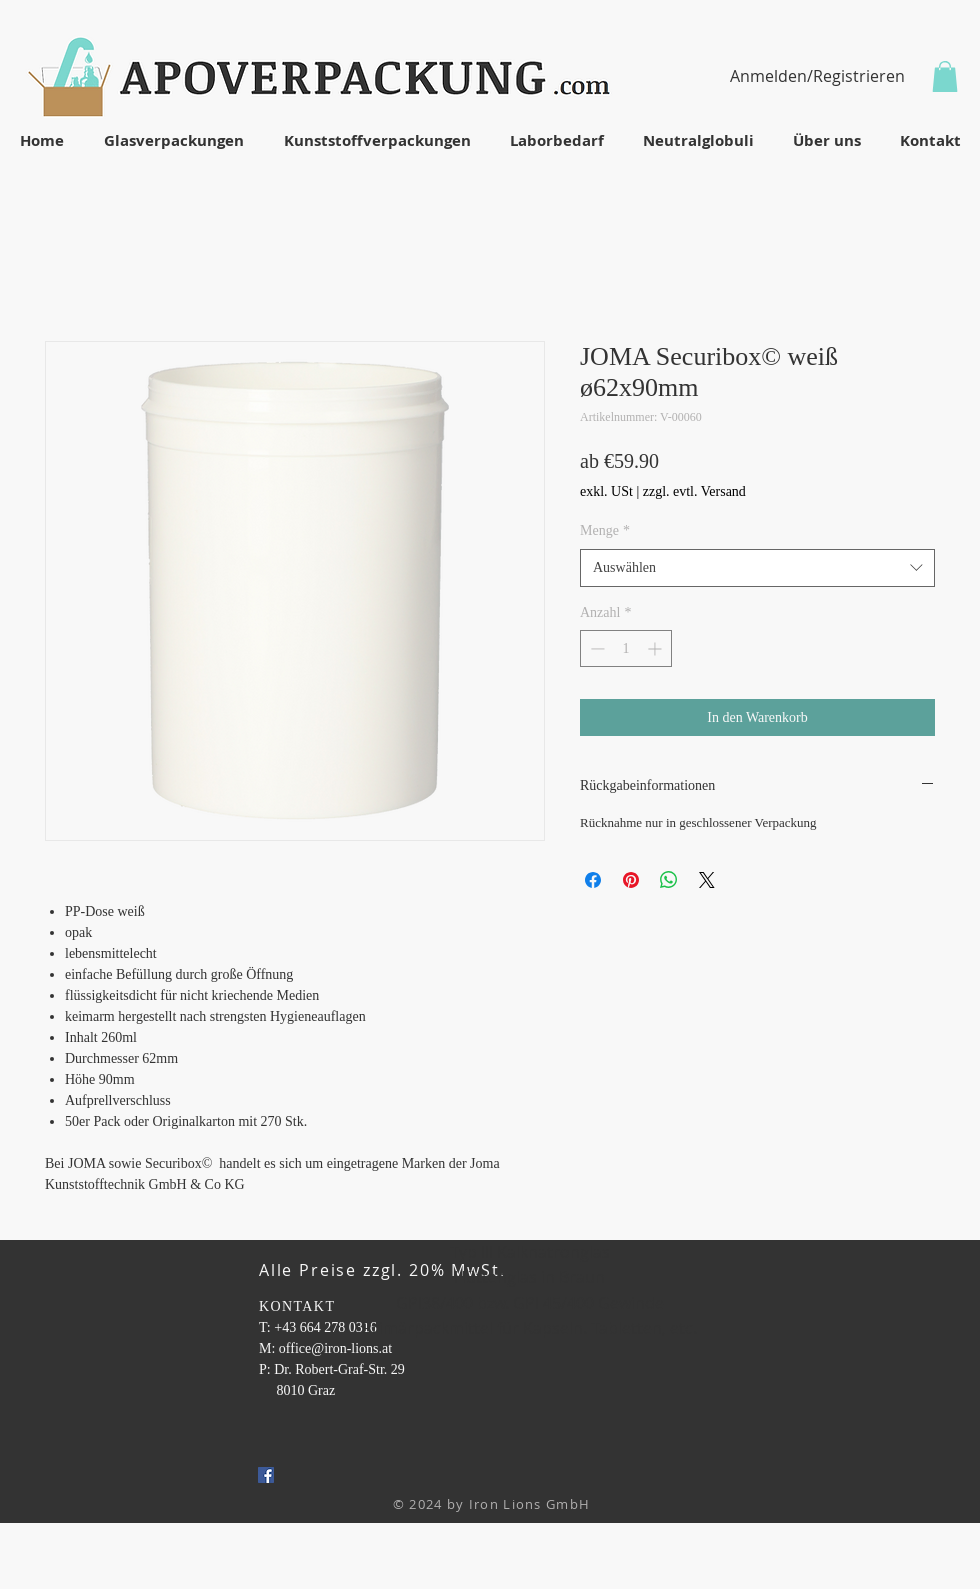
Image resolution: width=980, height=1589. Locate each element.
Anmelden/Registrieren (817, 76)
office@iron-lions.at (335, 1348)
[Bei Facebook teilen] (593, 880)
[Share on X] (707, 880)
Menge (605, 530)
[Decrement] (595, 648)
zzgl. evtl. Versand (694, 491)
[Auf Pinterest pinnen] (631, 880)
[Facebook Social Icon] (266, 1475)
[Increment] (656, 648)
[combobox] (757, 568)
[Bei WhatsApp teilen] (669, 880)
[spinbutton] (626, 648)
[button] (945, 76)
